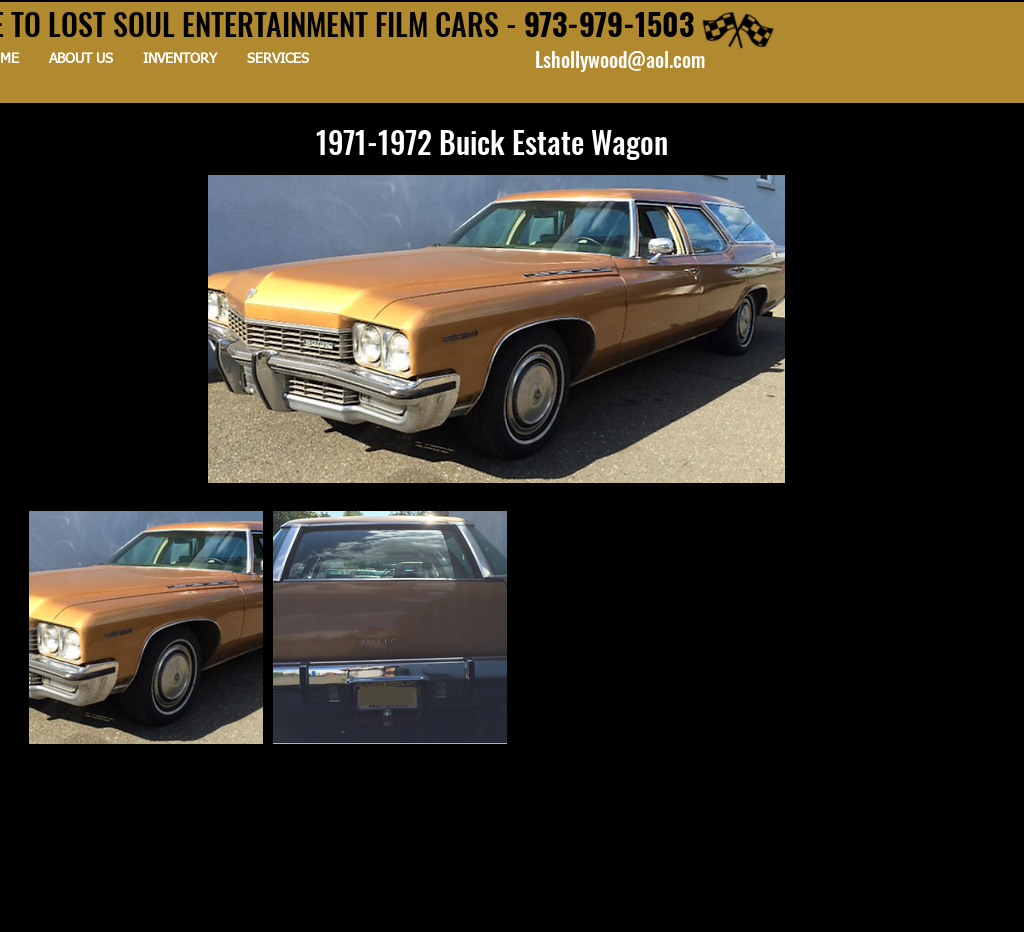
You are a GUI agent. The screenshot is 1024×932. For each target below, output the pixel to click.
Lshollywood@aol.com (620, 59)
